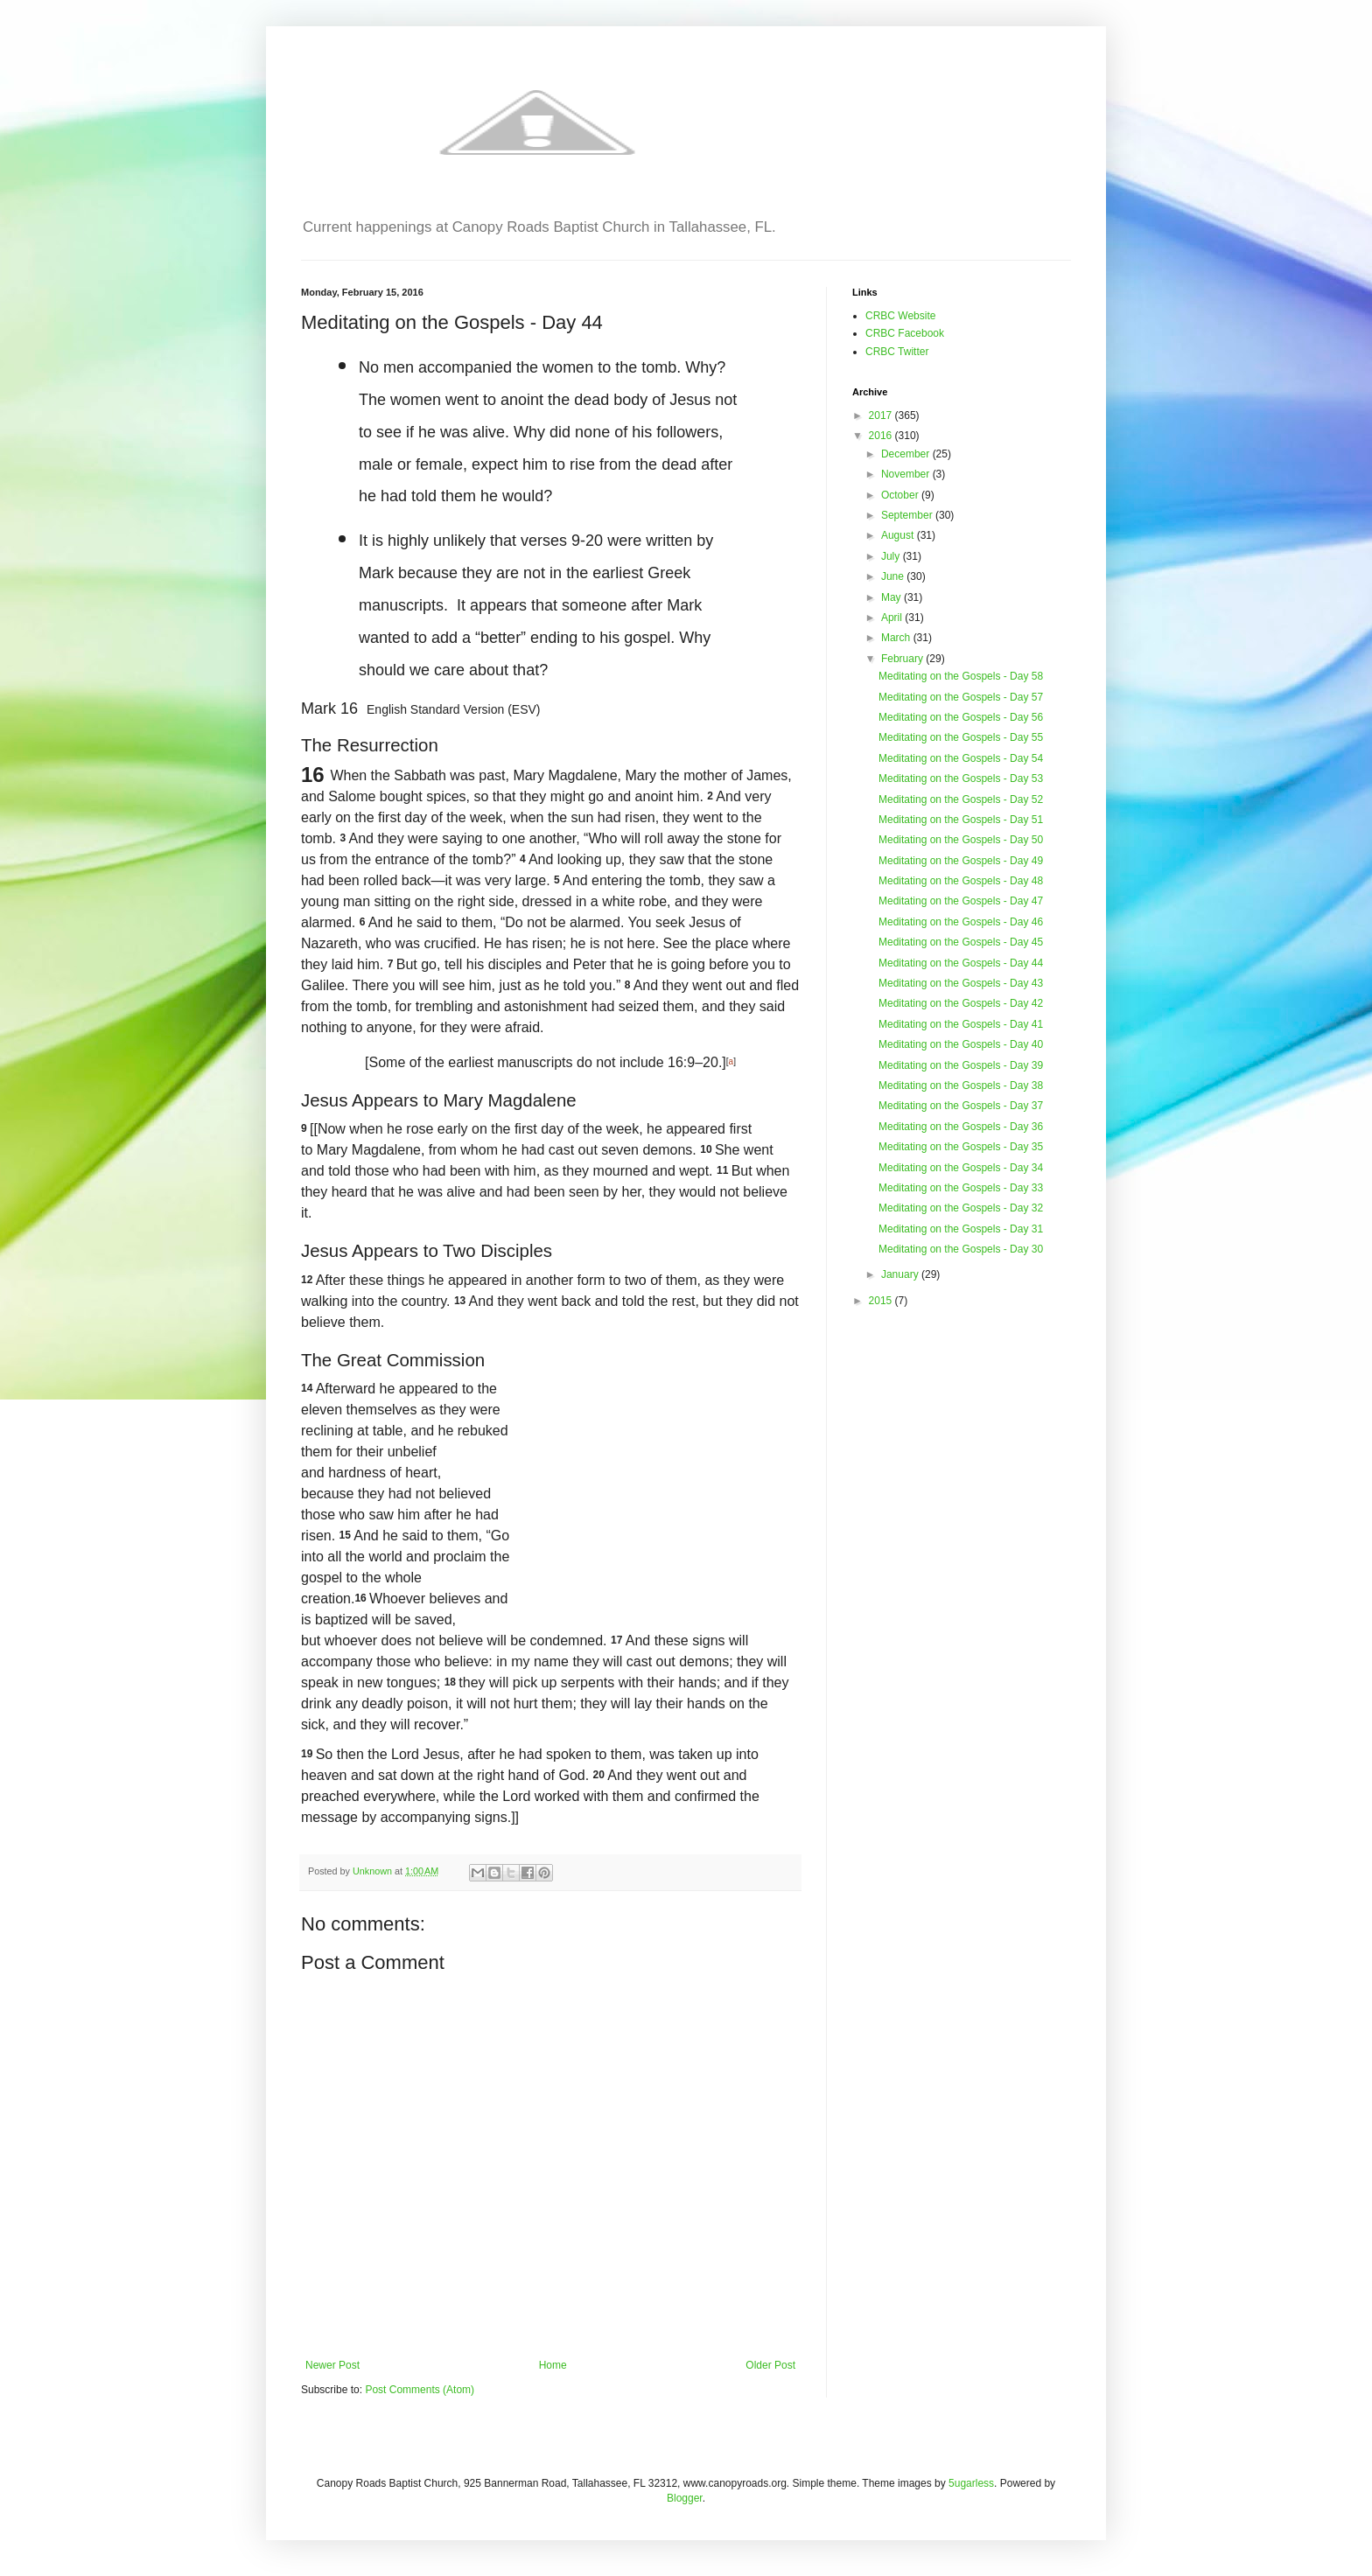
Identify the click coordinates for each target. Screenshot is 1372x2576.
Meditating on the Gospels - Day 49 (960, 861)
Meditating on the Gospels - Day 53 (960, 778)
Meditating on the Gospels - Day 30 (960, 1249)
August (899, 535)
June (893, 576)
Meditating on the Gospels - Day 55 (960, 737)
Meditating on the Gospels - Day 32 (960, 1208)
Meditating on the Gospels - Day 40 (960, 1044)
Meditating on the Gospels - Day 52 (960, 799)
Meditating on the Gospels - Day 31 (960, 1229)
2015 (882, 1301)
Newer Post (332, 2365)
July (892, 556)
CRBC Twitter (896, 352)
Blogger (685, 2498)
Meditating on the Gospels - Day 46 (960, 922)
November (907, 474)
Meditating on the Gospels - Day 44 (960, 963)
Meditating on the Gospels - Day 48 (960, 881)
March (897, 638)
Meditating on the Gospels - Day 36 (960, 1126)
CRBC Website (900, 316)
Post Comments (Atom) (419, 2390)
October (901, 495)
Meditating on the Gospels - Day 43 (960, 983)
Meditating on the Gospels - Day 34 (960, 1168)
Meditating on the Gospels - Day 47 (960, 901)
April (893, 617)
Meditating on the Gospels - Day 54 (960, 758)
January (901, 1274)
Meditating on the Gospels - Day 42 (960, 1003)
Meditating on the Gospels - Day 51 (960, 819)
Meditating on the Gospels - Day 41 (960, 1024)
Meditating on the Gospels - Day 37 (960, 1106)
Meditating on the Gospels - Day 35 (960, 1147)
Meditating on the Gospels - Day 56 (960, 717)
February (903, 659)
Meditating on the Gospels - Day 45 (960, 942)
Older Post (770, 2365)
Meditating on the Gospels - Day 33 (960, 1188)
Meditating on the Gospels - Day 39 (960, 1065)
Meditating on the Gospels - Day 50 (960, 840)
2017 (882, 415)
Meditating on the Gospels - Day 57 (960, 697)
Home (553, 2365)
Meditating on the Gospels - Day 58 (960, 676)
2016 (882, 435)
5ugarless (971, 2483)
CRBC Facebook (904, 333)
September (908, 515)
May (892, 597)
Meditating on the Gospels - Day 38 (960, 1085)
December (907, 454)
